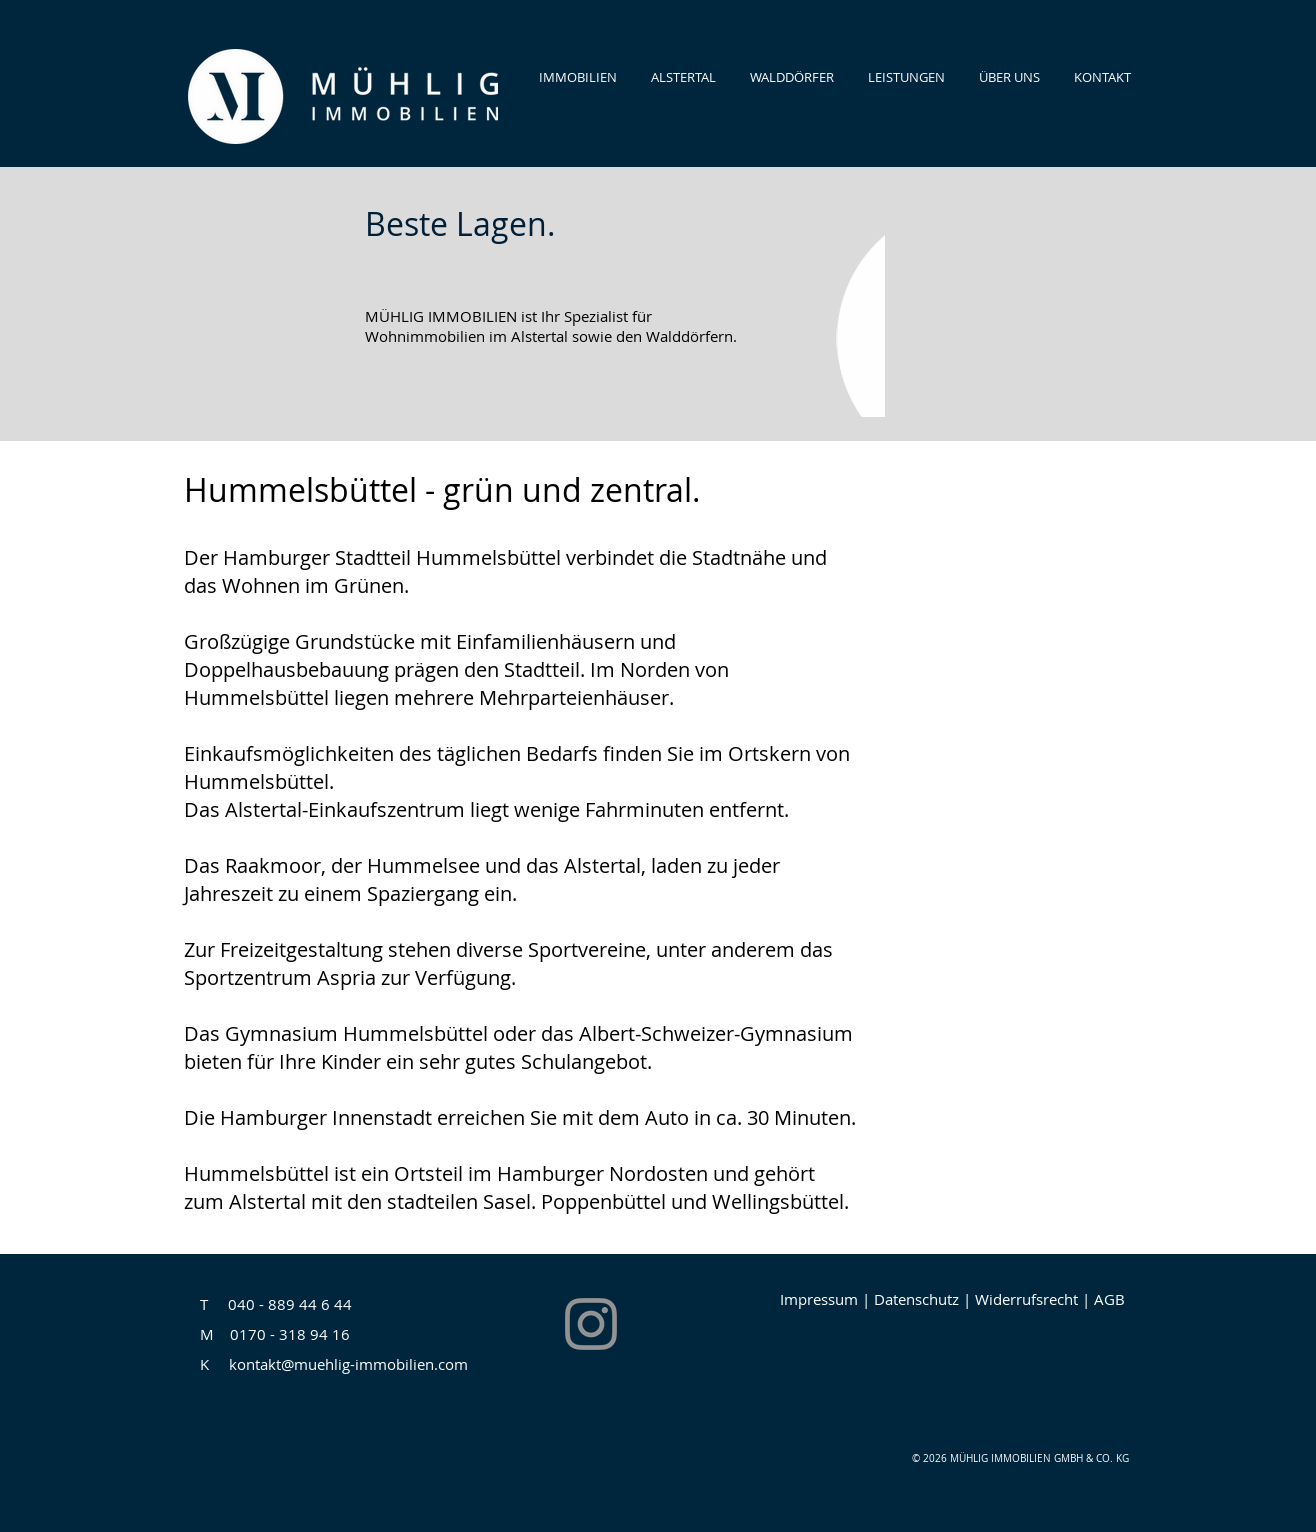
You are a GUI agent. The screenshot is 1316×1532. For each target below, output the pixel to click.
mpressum (821, 1299)
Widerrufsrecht (1028, 1299)
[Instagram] (591, 1324)
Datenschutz (918, 1299)
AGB (1109, 1299)
